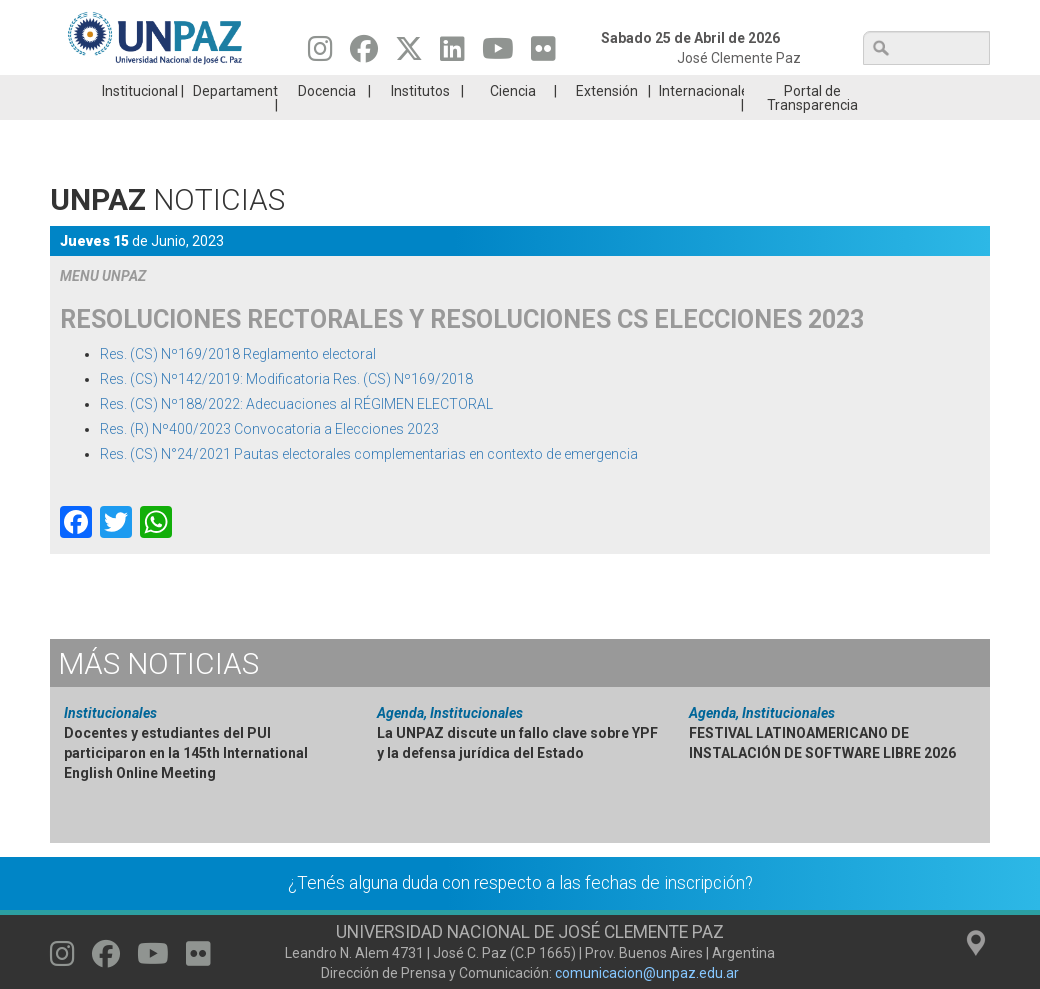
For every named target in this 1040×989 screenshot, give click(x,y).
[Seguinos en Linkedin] (452, 54)
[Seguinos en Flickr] (543, 54)
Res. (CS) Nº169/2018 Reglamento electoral (238, 384)
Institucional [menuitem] (140, 121)
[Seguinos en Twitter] (409, 54)
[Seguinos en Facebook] (364, 54)
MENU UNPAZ (103, 306)
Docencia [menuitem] (327, 121)
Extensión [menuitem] (607, 121)
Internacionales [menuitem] (701, 121)
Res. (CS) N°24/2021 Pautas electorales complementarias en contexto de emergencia (369, 484)
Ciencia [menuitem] (513, 121)
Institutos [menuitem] (420, 121)
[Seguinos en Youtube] (498, 54)
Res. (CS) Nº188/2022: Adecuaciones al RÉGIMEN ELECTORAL (296, 434)
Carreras (128, 90)
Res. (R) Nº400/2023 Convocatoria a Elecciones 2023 (269, 459)
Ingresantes (441, 90)
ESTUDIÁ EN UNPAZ (284, 90)
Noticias (158, 693)
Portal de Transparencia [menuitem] (812, 128)
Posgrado (910, 90)
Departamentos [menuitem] (235, 121)
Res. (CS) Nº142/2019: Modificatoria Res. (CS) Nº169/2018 (286, 409)
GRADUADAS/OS (754, 90)
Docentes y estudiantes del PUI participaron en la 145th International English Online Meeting (186, 783)
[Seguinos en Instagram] (320, 54)
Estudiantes (597, 90)
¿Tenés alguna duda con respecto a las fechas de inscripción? (520, 913)
